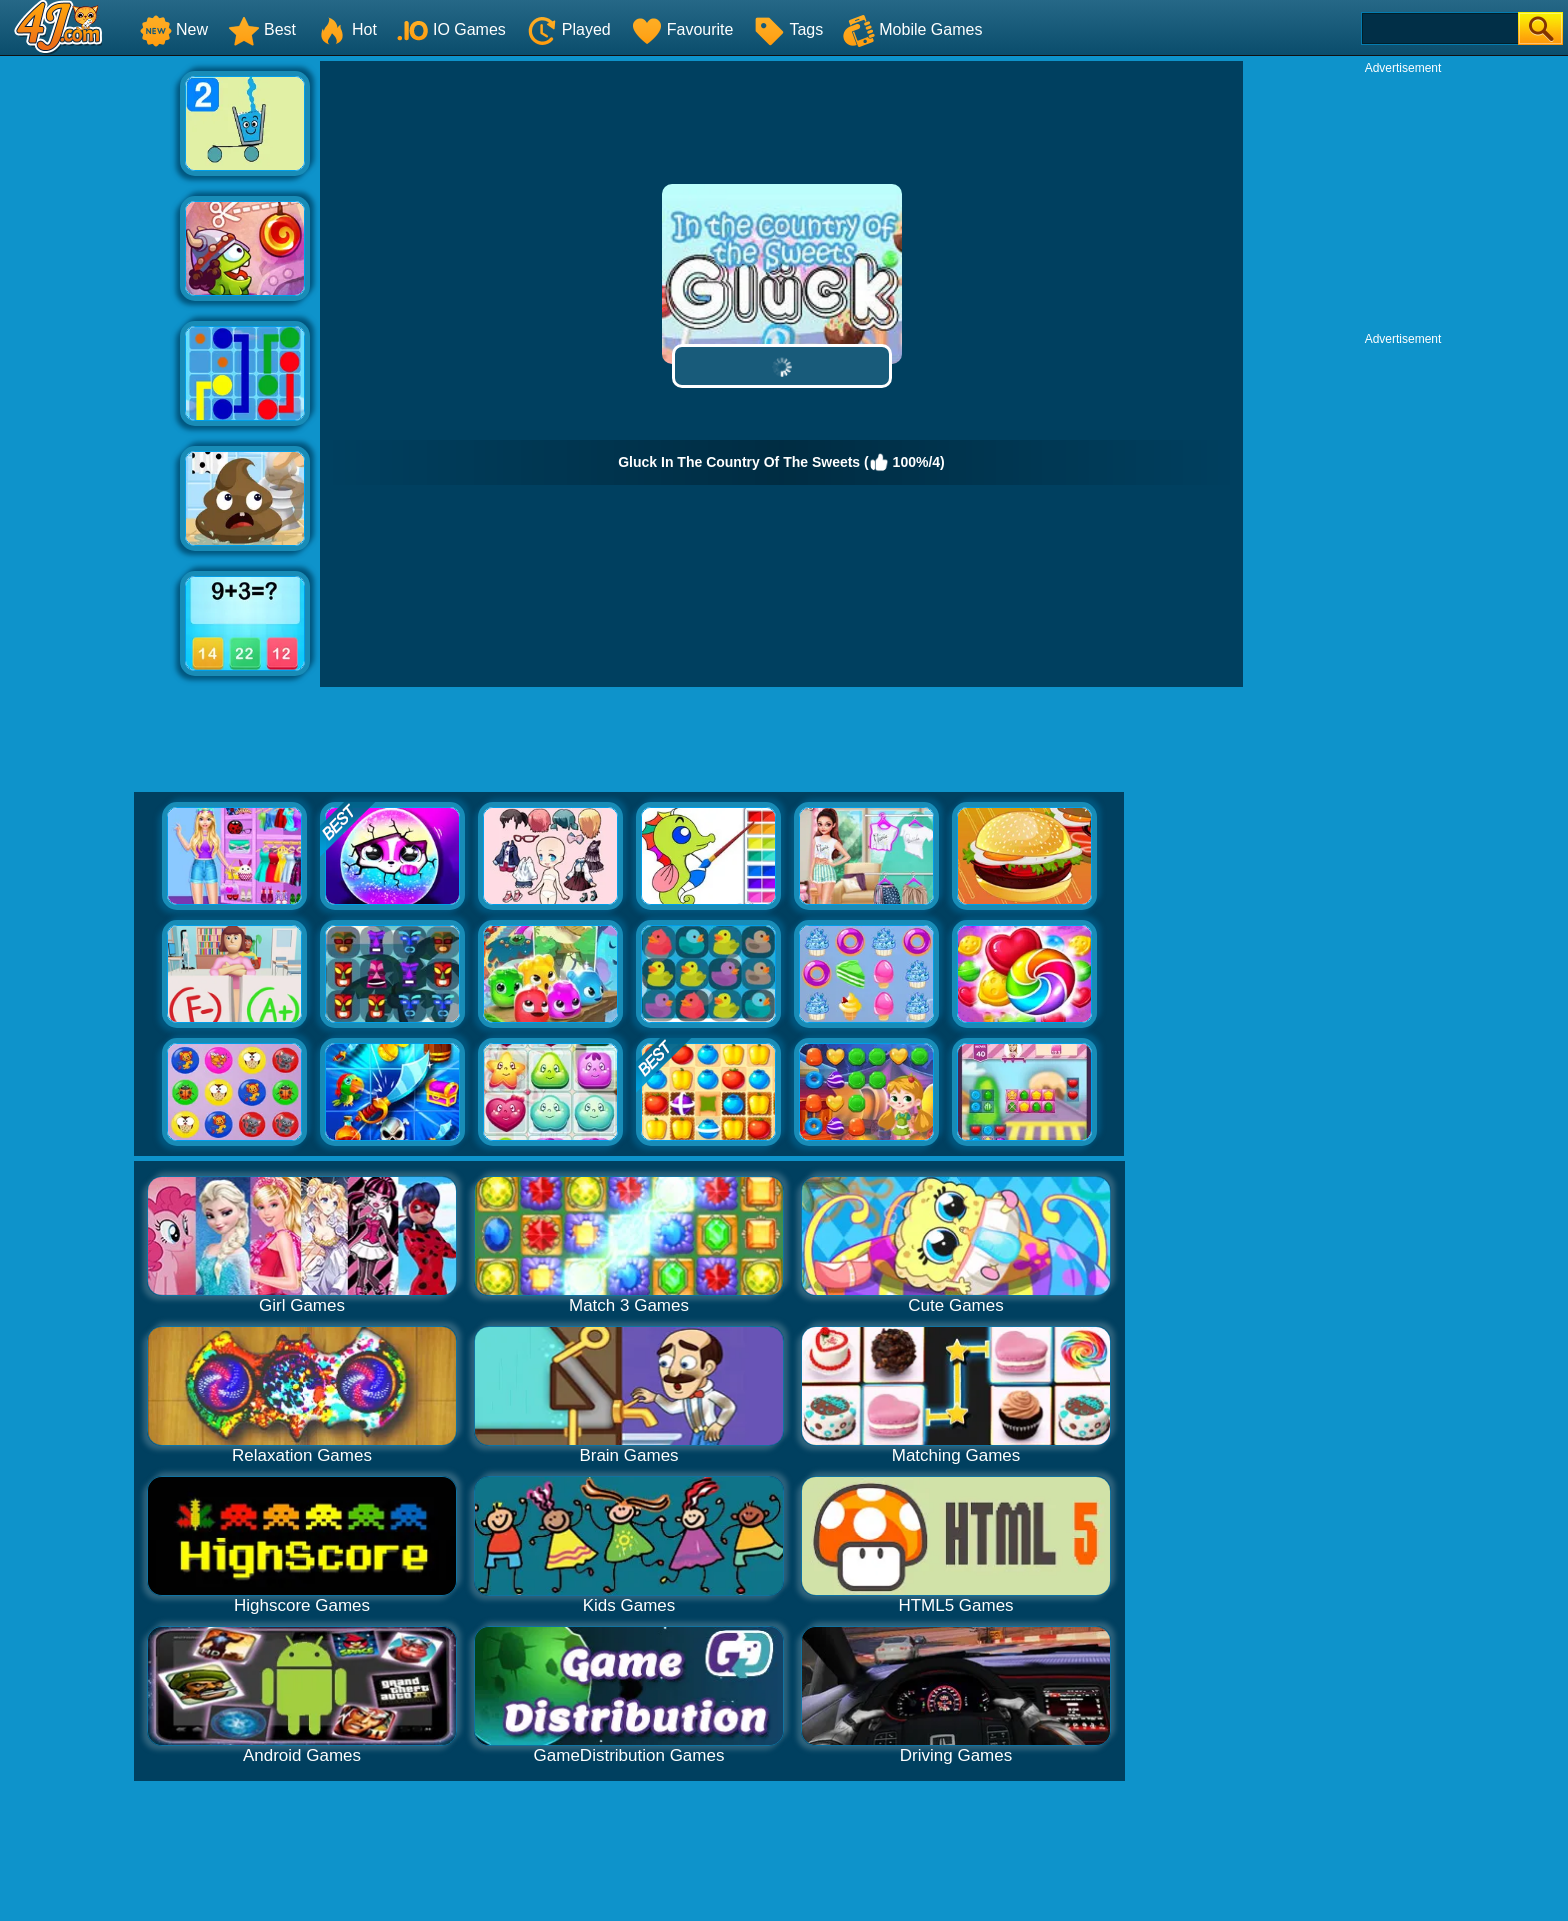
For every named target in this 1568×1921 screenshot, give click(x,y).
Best (262, 29)
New (174, 29)
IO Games (451, 29)
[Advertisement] (90, 361)
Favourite (682, 29)
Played (568, 29)
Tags (788, 29)
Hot (346, 29)
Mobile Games (912, 29)
